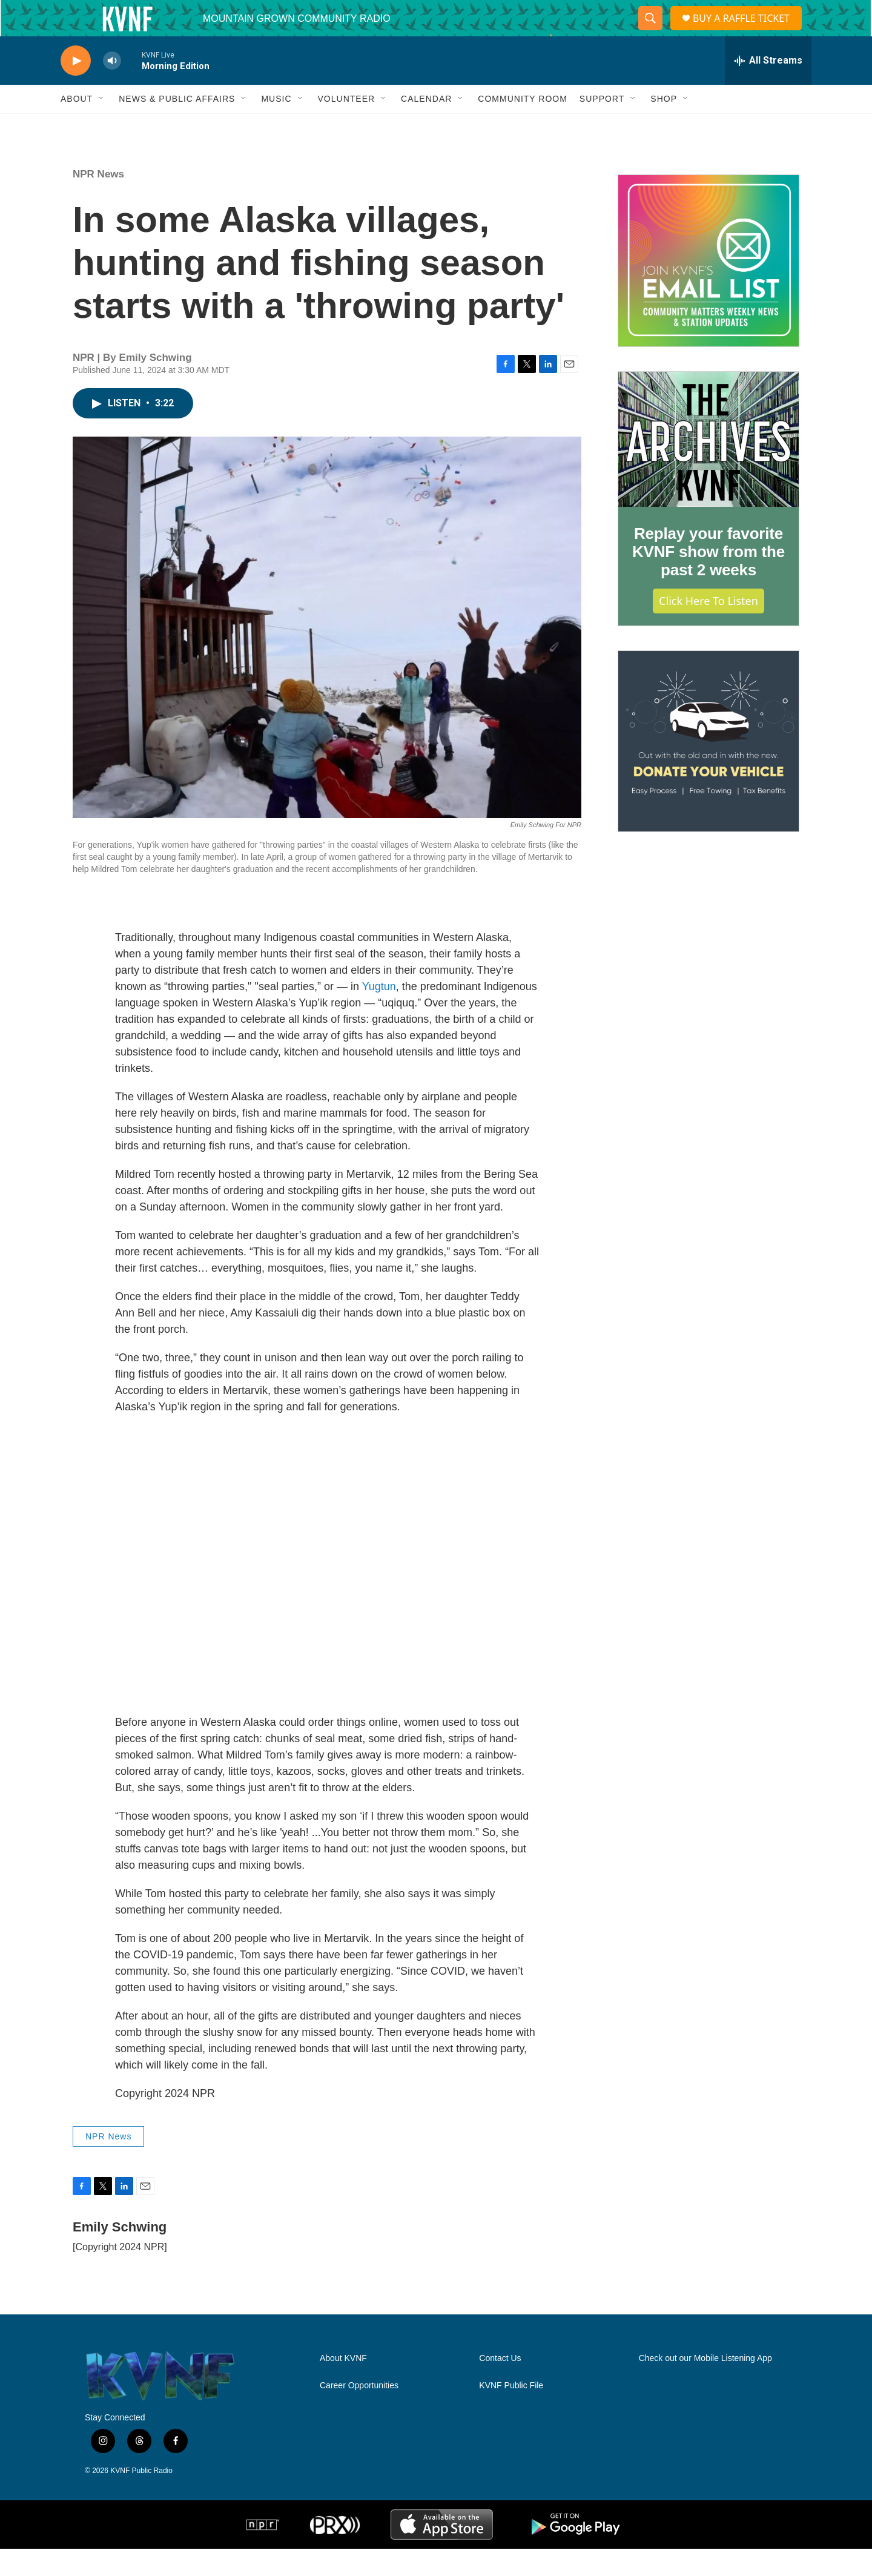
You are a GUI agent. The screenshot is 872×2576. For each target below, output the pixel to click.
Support (602, 126)
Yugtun (379, 1014)
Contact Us (500, 2385)
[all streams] (768, 88)
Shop (663, 126)
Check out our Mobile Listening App (705, 2385)
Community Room (522, 126)
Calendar (426, 126)
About (77, 126)
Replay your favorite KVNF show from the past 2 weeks (708, 579)
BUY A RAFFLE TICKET (744, 31)
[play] (75, 88)
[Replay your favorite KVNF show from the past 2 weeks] (708, 467)
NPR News (98, 201)
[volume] (112, 88)
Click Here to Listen (708, 628)
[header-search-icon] (648, 32)
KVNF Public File (511, 2412)
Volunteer (346, 126)
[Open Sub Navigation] (102, 126)
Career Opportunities (359, 2412)
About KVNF (343, 2385)
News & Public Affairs (177, 126)
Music (276, 126)
